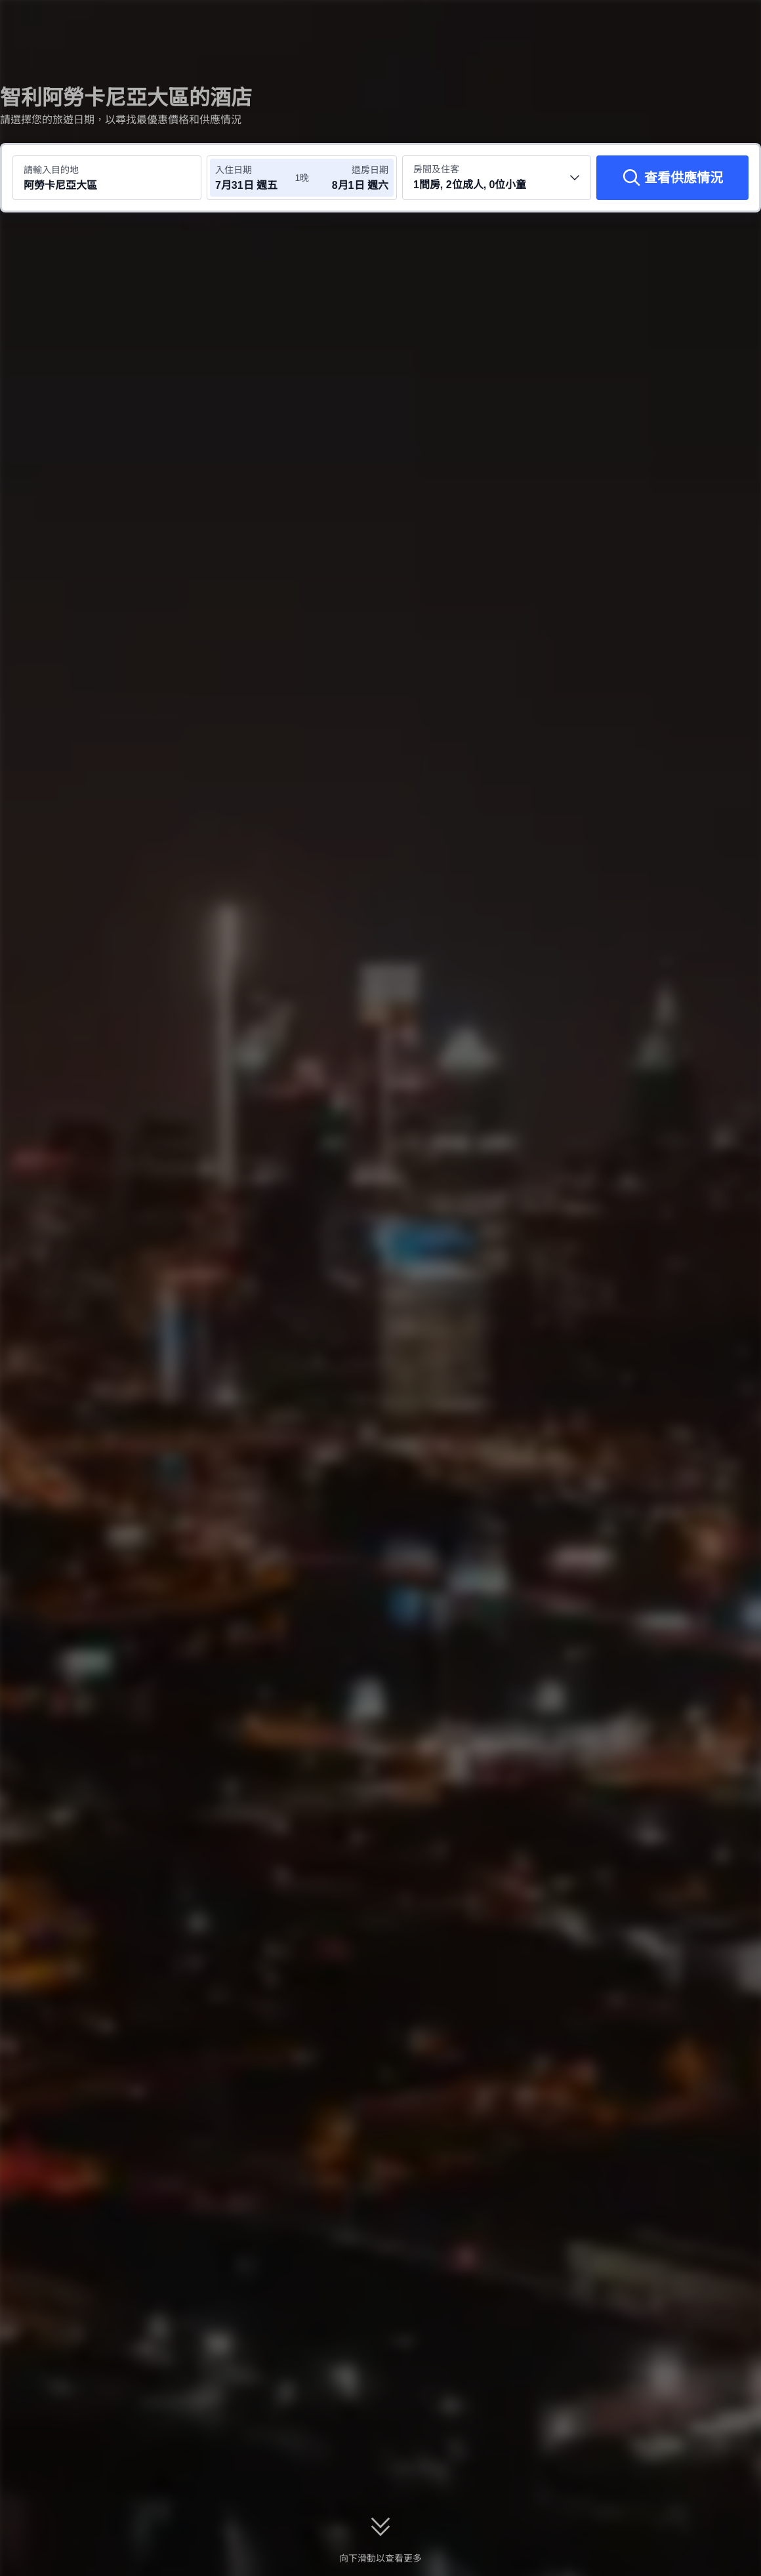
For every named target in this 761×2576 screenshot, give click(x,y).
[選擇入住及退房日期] (254, 177)
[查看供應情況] (672, 177)
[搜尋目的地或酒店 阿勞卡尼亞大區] (106, 177)
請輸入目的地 (51, 170)
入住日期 (233, 170)
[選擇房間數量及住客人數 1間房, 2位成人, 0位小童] (496, 177)
